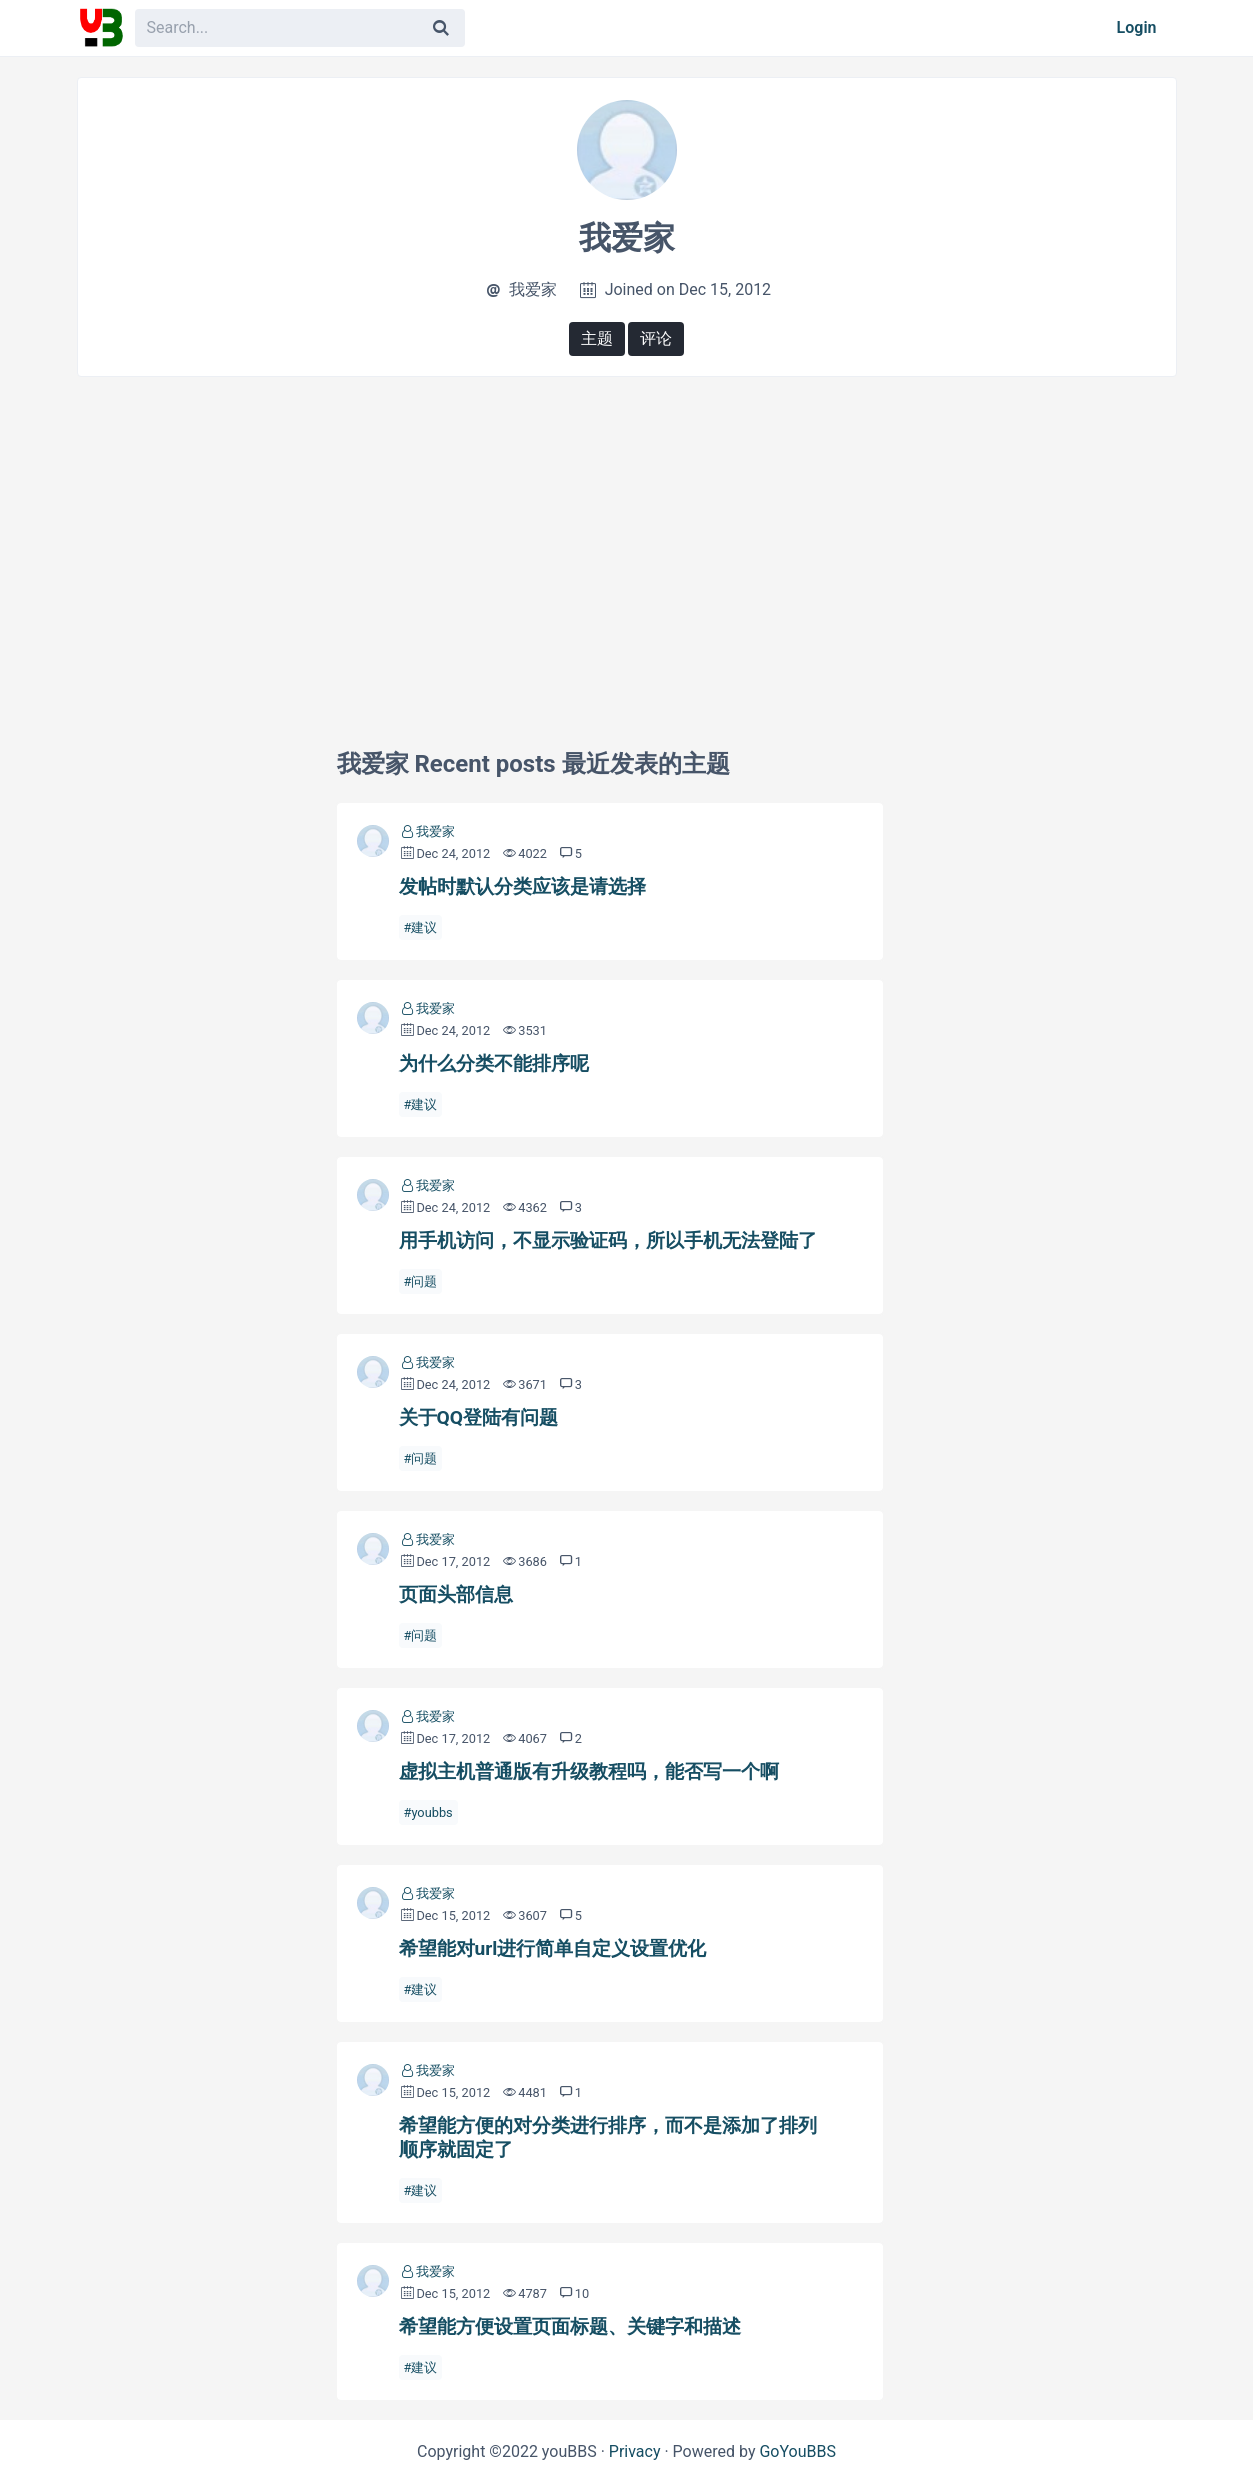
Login (1137, 27)
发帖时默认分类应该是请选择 (522, 886)
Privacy (635, 2451)
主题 (597, 338)
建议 (424, 927)
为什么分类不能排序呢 (494, 1063)
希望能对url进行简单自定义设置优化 (553, 1948)
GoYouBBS (797, 2451)
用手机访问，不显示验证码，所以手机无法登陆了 (608, 1240)
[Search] (441, 28)
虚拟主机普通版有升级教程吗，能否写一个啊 (589, 1771)
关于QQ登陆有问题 (478, 1417)
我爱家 (435, 831)
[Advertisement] (627, 537)
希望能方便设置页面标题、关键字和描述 (570, 2326)
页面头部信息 (456, 1594)
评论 (656, 338)
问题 (424, 1281)
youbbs (431, 1812)
